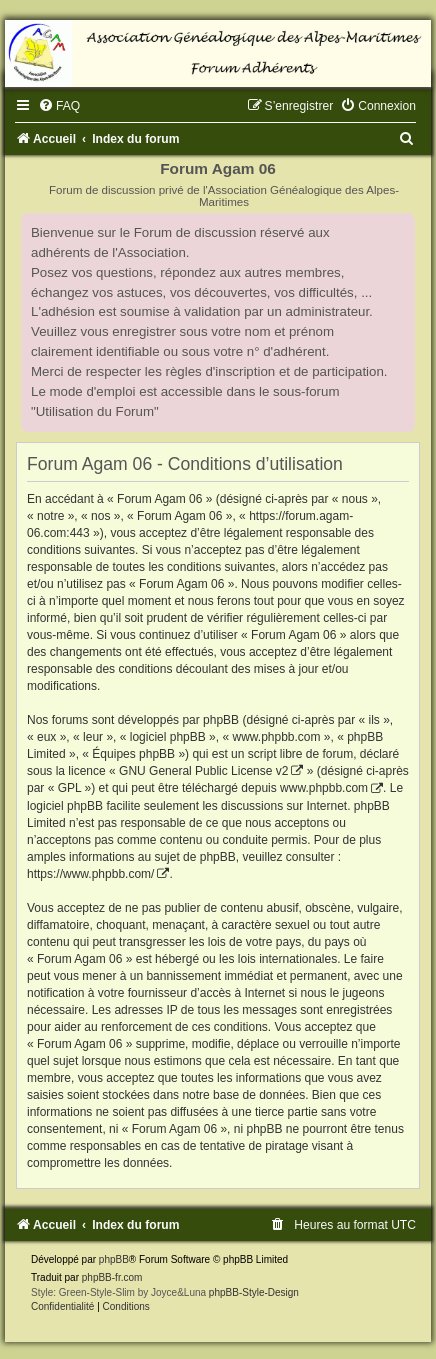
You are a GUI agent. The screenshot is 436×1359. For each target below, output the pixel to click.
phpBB (114, 1259)
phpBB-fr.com (112, 1277)
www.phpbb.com (324, 788)
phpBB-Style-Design (254, 1292)
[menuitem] (59, 106)
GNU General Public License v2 (203, 771)
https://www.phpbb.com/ (90, 874)
